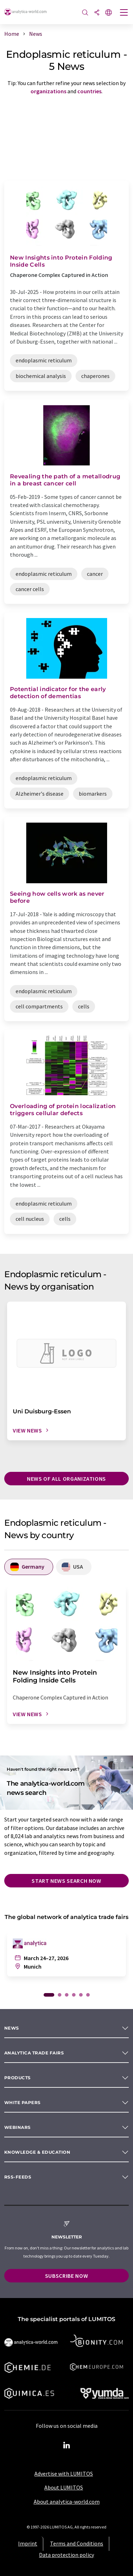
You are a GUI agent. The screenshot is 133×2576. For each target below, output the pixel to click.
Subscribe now (66, 2275)
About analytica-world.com (67, 2501)
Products (17, 2077)
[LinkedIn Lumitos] (67, 2445)
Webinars (17, 2127)
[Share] (97, 13)
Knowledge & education (37, 2152)
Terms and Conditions (76, 2543)
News (11, 2028)
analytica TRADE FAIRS (34, 2052)
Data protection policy (66, 2554)
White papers (22, 2102)
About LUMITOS (63, 2487)
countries (89, 91)
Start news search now (66, 1880)
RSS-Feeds (17, 2177)
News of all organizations (66, 1478)
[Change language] (108, 13)
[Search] (85, 13)
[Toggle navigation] (124, 13)
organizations (48, 91)
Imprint (27, 2543)
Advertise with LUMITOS (63, 2473)
